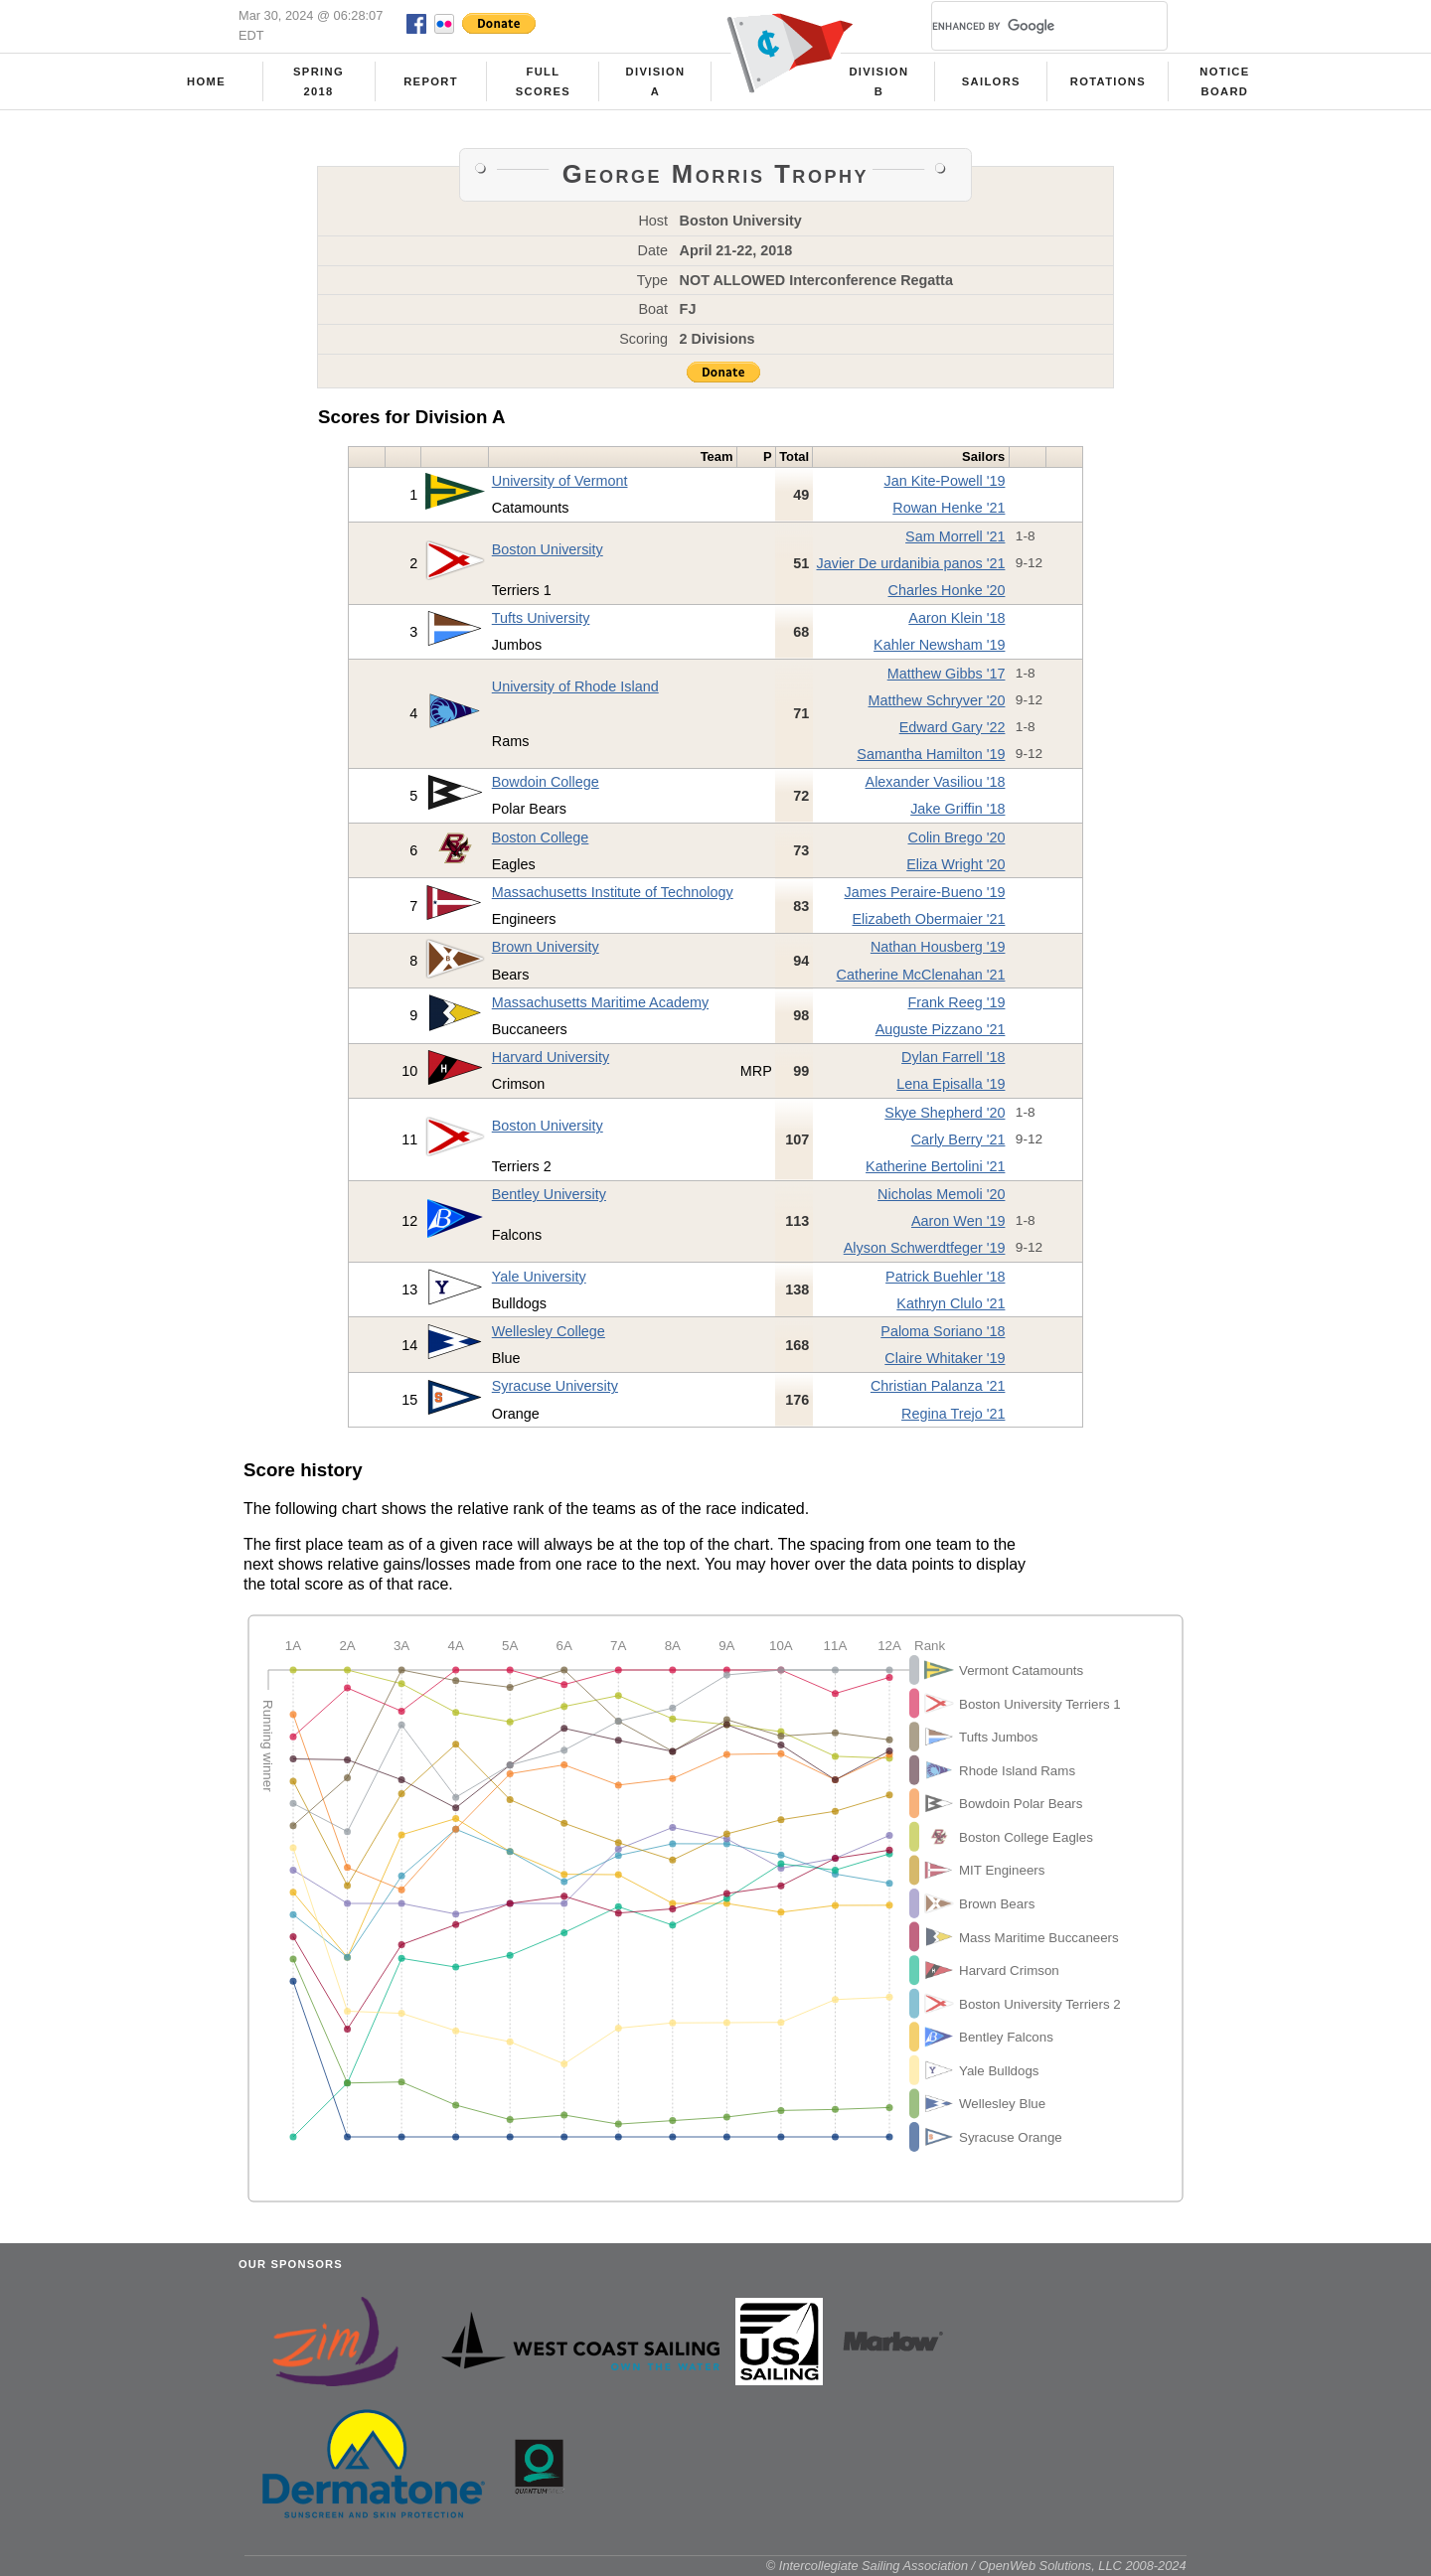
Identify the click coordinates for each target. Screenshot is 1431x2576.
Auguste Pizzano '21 (940, 1029)
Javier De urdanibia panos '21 (910, 563)
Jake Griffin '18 (957, 809)
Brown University (545, 947)
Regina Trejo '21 (953, 1414)
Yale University (539, 1277)
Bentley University (549, 1194)
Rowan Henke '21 (948, 508)
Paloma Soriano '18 (942, 1331)
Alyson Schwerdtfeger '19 (925, 1248)
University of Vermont (560, 481)
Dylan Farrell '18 (953, 1057)
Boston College (540, 837)
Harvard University (550, 1057)
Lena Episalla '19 (950, 1084)
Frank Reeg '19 (956, 1002)
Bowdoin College (545, 782)
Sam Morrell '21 (955, 536)
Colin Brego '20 (956, 837)
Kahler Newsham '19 (939, 645)
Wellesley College (548, 1331)
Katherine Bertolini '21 (935, 1166)
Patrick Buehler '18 (945, 1277)
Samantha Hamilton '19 (931, 754)
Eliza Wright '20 (955, 864)
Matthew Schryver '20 (937, 700)
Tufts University (541, 618)
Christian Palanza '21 (938, 1386)
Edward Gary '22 (952, 727)
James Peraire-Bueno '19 (925, 892)
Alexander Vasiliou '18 (936, 782)
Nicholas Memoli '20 (941, 1194)
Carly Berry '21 (958, 1139)
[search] (1025, 26)
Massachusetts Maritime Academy (600, 1002)
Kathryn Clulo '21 (950, 1303)
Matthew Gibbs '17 (946, 674)
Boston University (547, 549)
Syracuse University (555, 1386)
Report (430, 81)
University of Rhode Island (575, 686)
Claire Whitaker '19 (944, 1358)
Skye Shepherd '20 (944, 1113)
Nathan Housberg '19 (938, 947)
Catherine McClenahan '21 (920, 975)
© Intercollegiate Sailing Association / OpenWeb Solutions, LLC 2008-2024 (976, 2565)
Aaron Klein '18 (956, 618)
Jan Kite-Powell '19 (945, 481)
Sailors (991, 81)
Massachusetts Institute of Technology (612, 892)
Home (206, 81)
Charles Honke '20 (947, 590)
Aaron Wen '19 (958, 1221)
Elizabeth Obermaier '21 (929, 919)
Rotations (1108, 81)
